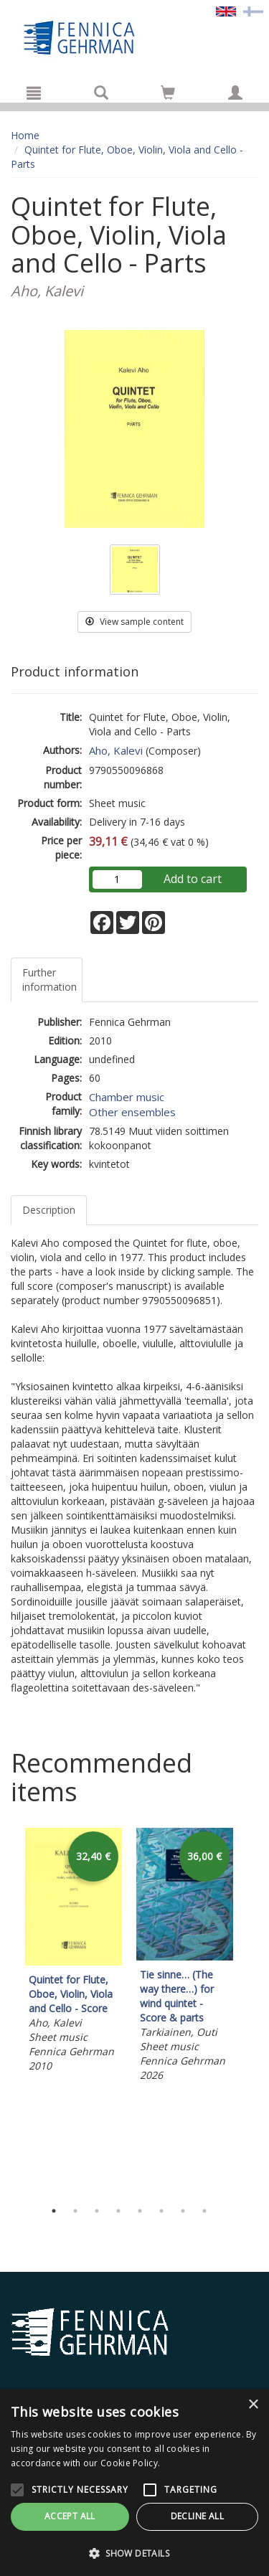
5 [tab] (140, 2211)
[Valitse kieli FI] (253, 10)
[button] (134, 2553)
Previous (7, 2010)
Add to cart (193, 879)
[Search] (101, 92)
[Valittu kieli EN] (226, 10)
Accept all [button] (69, 2516)
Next (251, 2010)
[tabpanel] (73, 1953)
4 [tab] (118, 2211)
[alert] (134, 2482)
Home (25, 135)
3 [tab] (97, 2211)
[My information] (235, 92)
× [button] (252, 2405)
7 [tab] (183, 2211)
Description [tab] (48, 1210)
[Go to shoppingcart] (168, 92)
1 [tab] (54, 2211)
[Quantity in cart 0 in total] (168, 95)
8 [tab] (204, 2211)
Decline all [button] (197, 2516)
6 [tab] (161, 2211)
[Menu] (33, 92)
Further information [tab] (49, 980)
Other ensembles (132, 1112)
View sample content (134, 621)
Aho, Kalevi (116, 750)
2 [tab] (75, 2211)
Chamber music (126, 1097)
